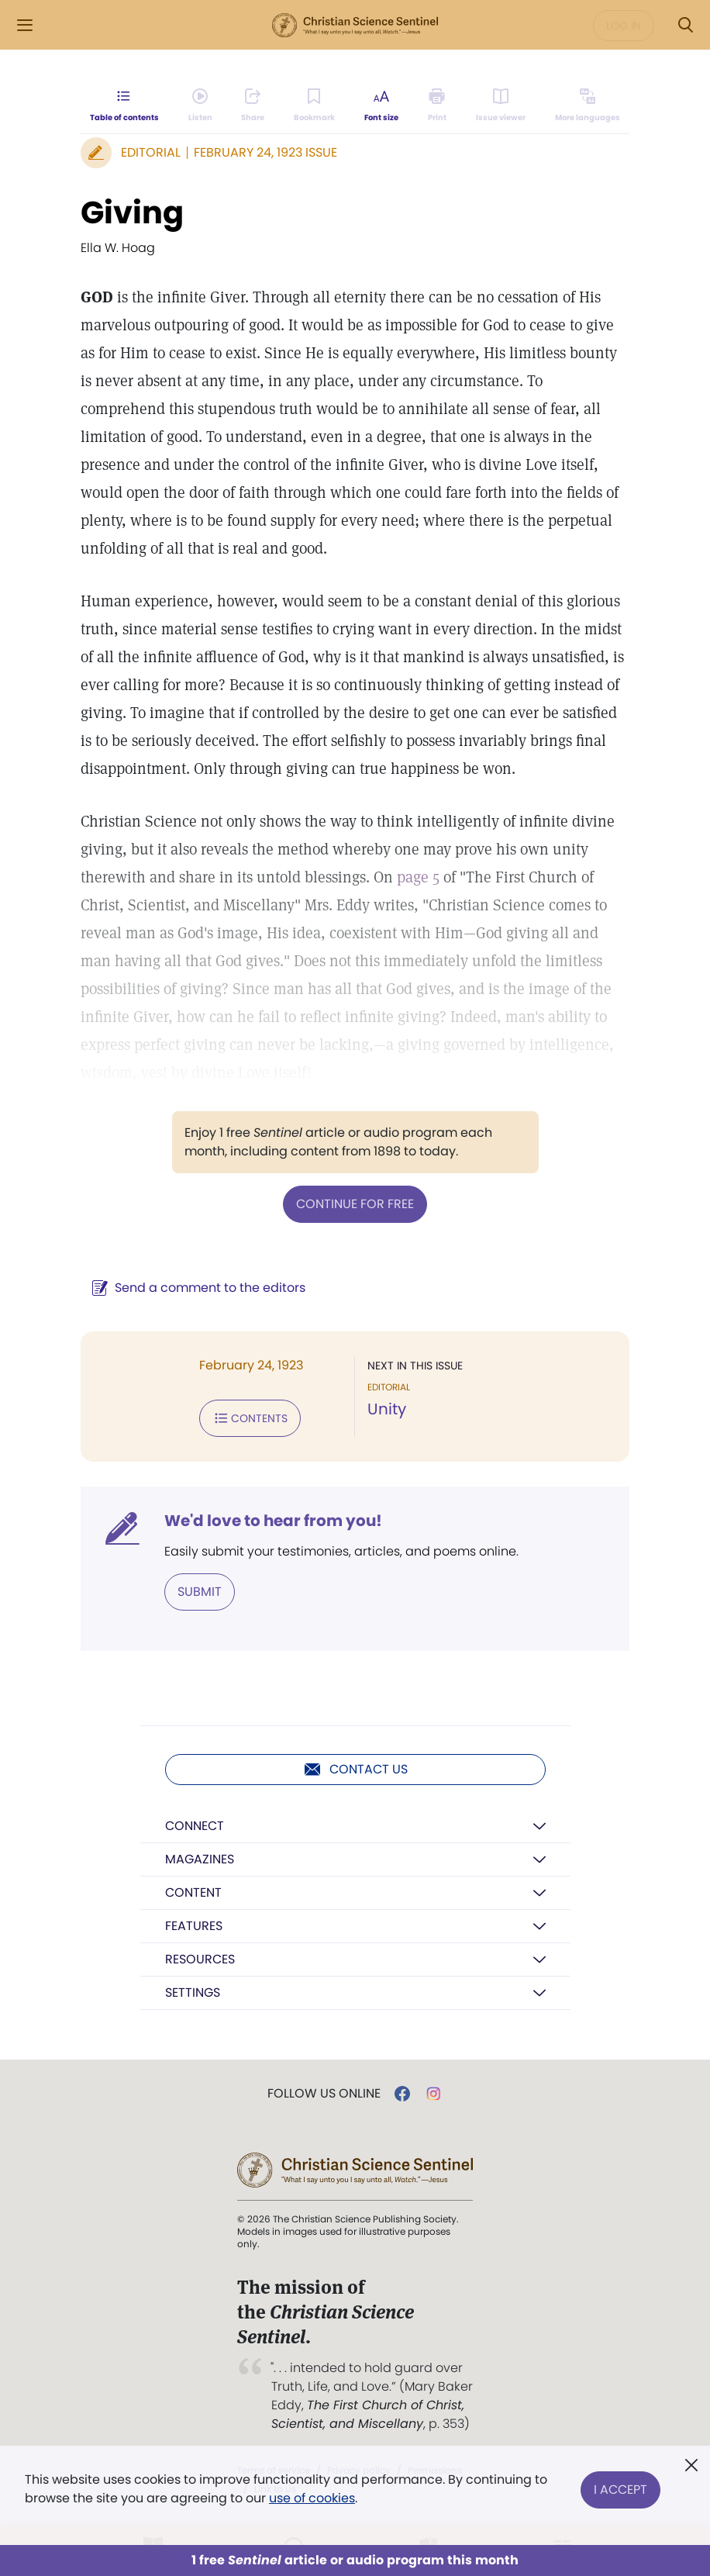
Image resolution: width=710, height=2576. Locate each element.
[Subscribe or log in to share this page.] (253, 105)
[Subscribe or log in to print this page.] (438, 105)
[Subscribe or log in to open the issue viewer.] (501, 105)
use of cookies (312, 2498)
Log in (623, 25)
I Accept (620, 2489)
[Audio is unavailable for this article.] (200, 105)
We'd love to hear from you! (273, 1520)
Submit (200, 1592)
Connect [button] (194, 1826)
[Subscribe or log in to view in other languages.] (587, 105)
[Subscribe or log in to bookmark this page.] (314, 105)
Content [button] (193, 1892)
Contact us (355, 1769)
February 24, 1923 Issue (265, 152)
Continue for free (355, 1204)
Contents (250, 1418)
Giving (132, 212)
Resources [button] (200, 1959)
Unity (386, 1409)
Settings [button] (192, 1992)
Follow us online (324, 2093)
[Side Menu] (24, 25)
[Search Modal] (685, 25)
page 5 (418, 877)
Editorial (151, 152)
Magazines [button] (199, 1859)
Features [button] (193, 1926)
